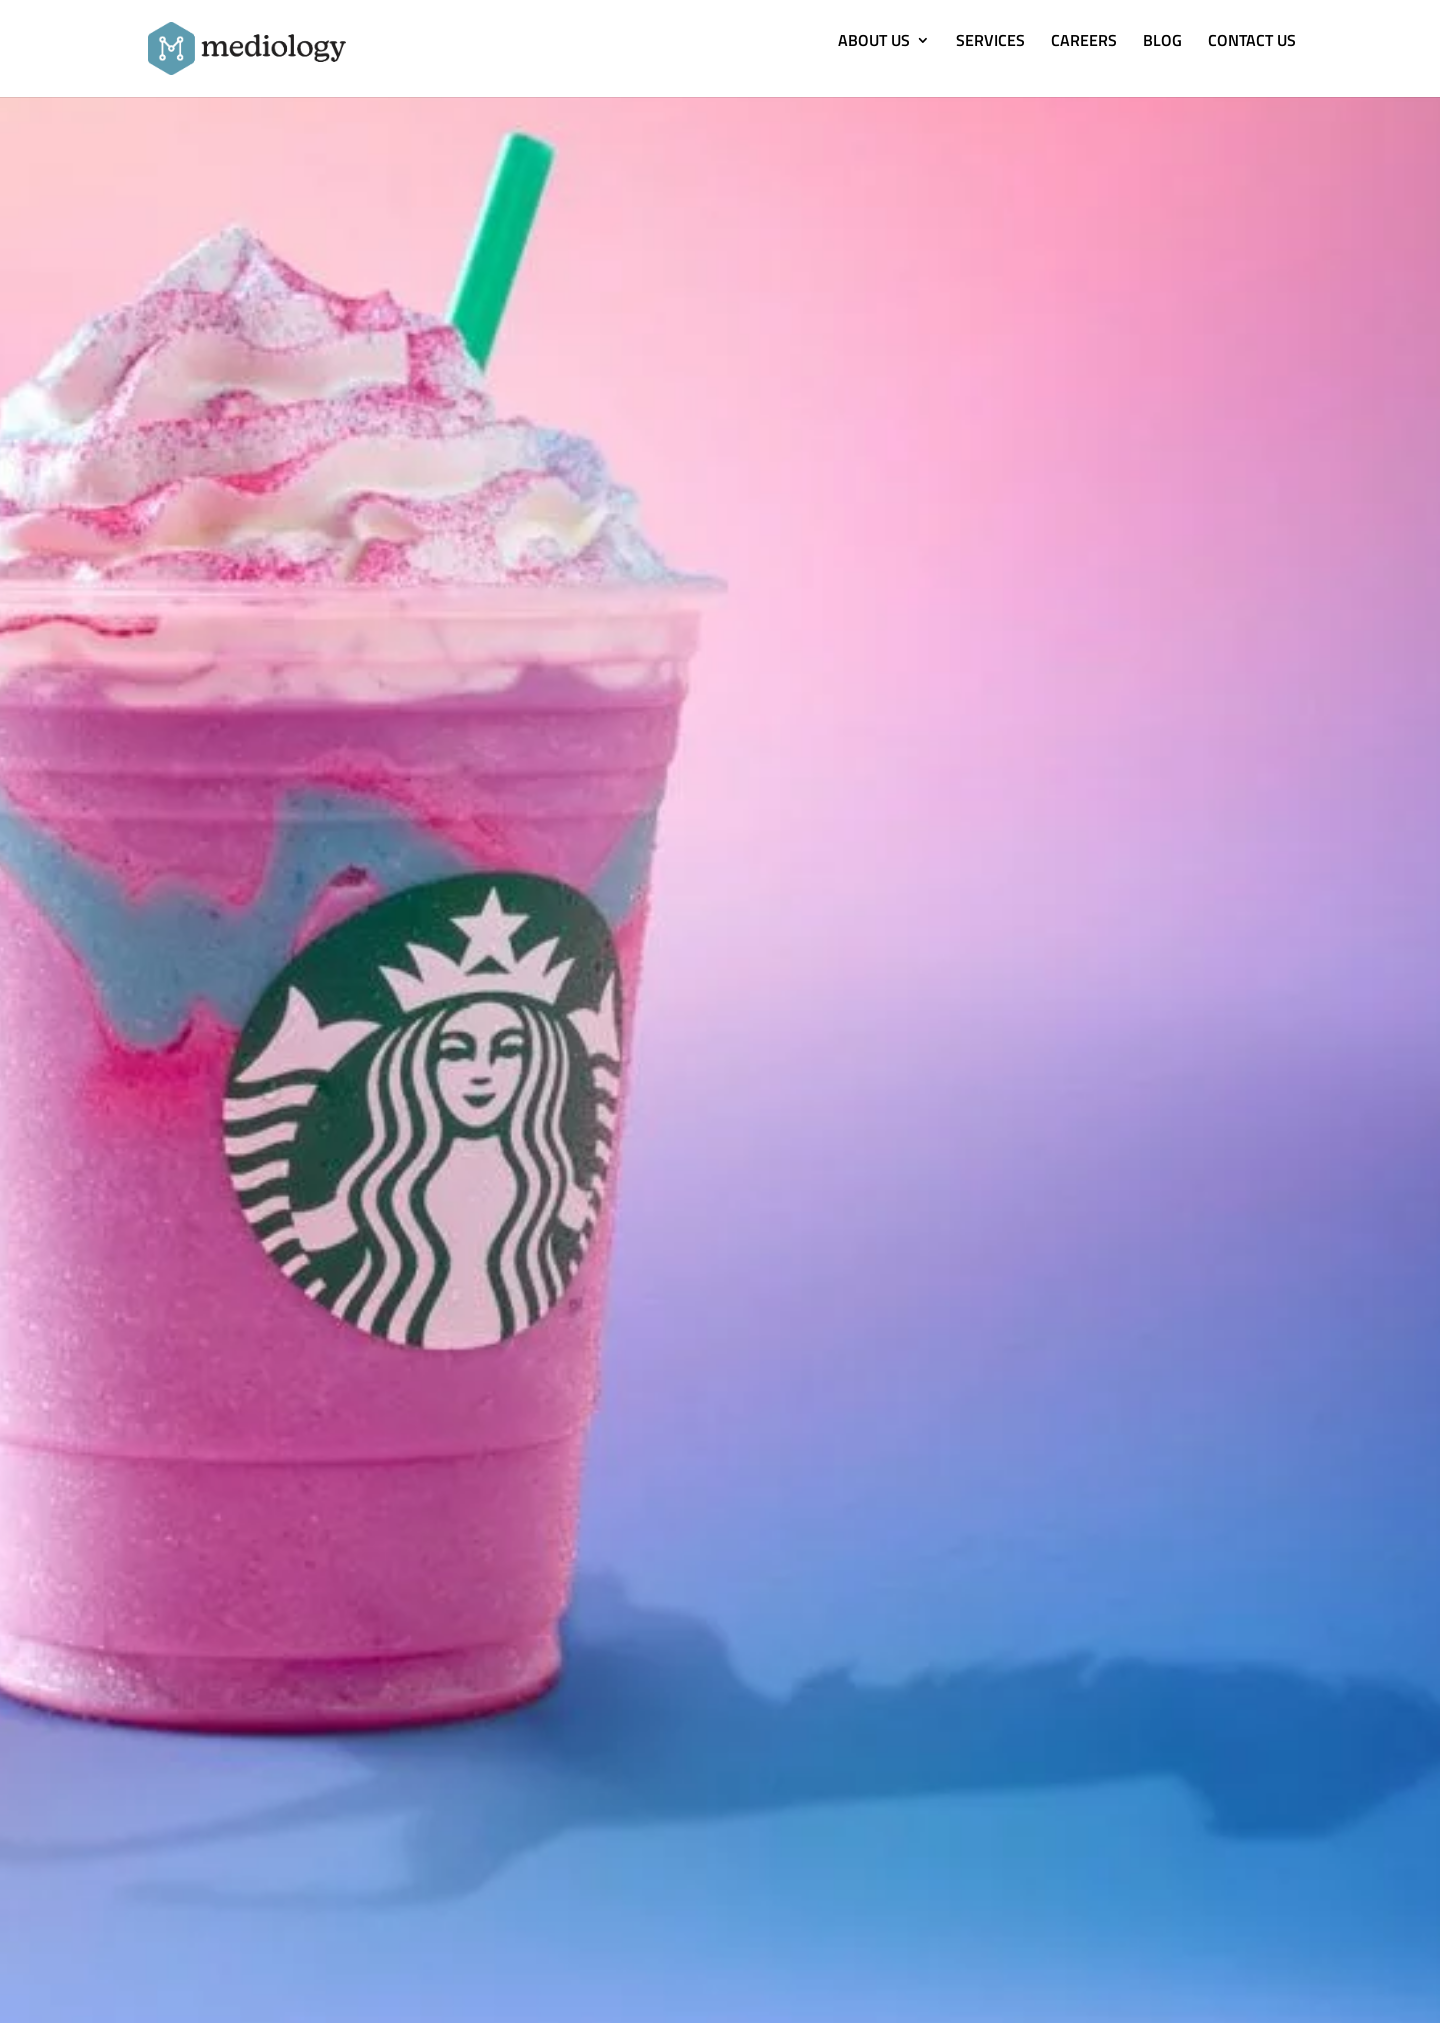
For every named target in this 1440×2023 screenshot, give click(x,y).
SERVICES (990, 42)
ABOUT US (874, 42)
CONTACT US (1252, 42)
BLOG (1162, 42)
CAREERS (1084, 42)
